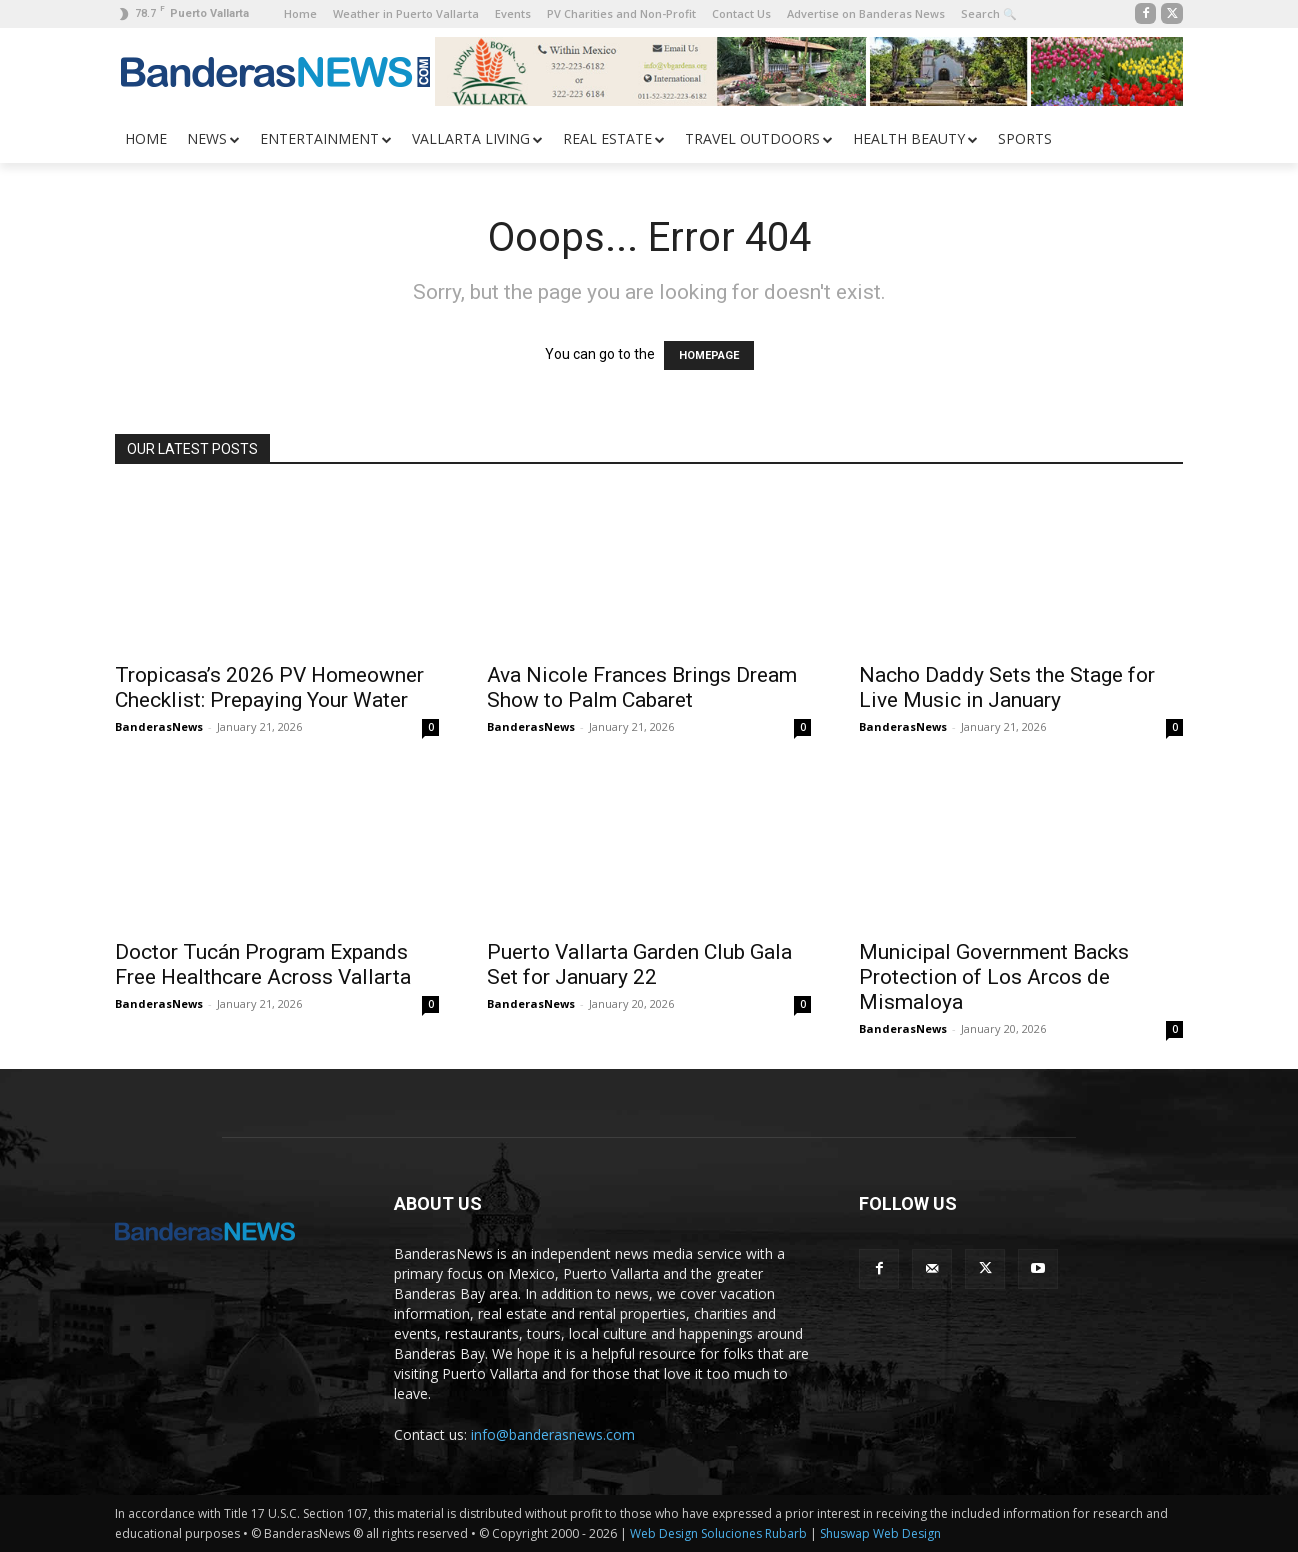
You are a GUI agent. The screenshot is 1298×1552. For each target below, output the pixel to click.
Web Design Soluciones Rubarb (718, 1533)
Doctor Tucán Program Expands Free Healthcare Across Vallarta (263, 964)
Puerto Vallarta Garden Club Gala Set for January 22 (639, 964)
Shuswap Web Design (880, 1533)
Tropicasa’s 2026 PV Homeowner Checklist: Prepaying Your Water (269, 687)
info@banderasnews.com (553, 1434)
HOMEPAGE (709, 355)
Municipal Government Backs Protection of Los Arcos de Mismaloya (994, 977)
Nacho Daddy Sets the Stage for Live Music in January (1007, 687)
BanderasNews (159, 726)
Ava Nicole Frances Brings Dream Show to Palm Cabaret (642, 687)
